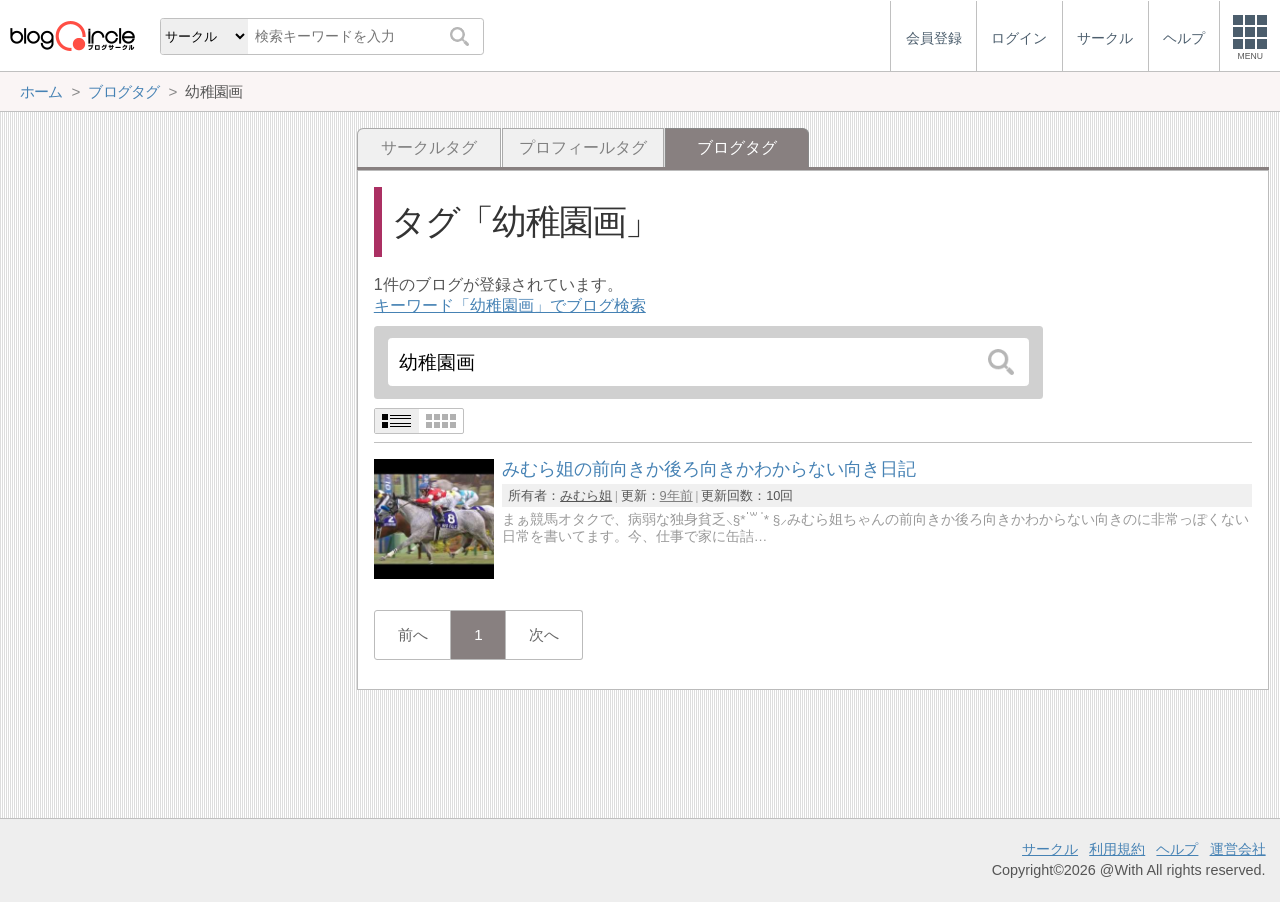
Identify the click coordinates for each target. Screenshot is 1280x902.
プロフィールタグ (583, 147)
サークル (1050, 849)
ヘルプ (1177, 849)
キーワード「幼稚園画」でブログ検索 (510, 305)
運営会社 (1238, 849)
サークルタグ (429, 147)
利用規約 (1117, 849)
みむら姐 (586, 495)
